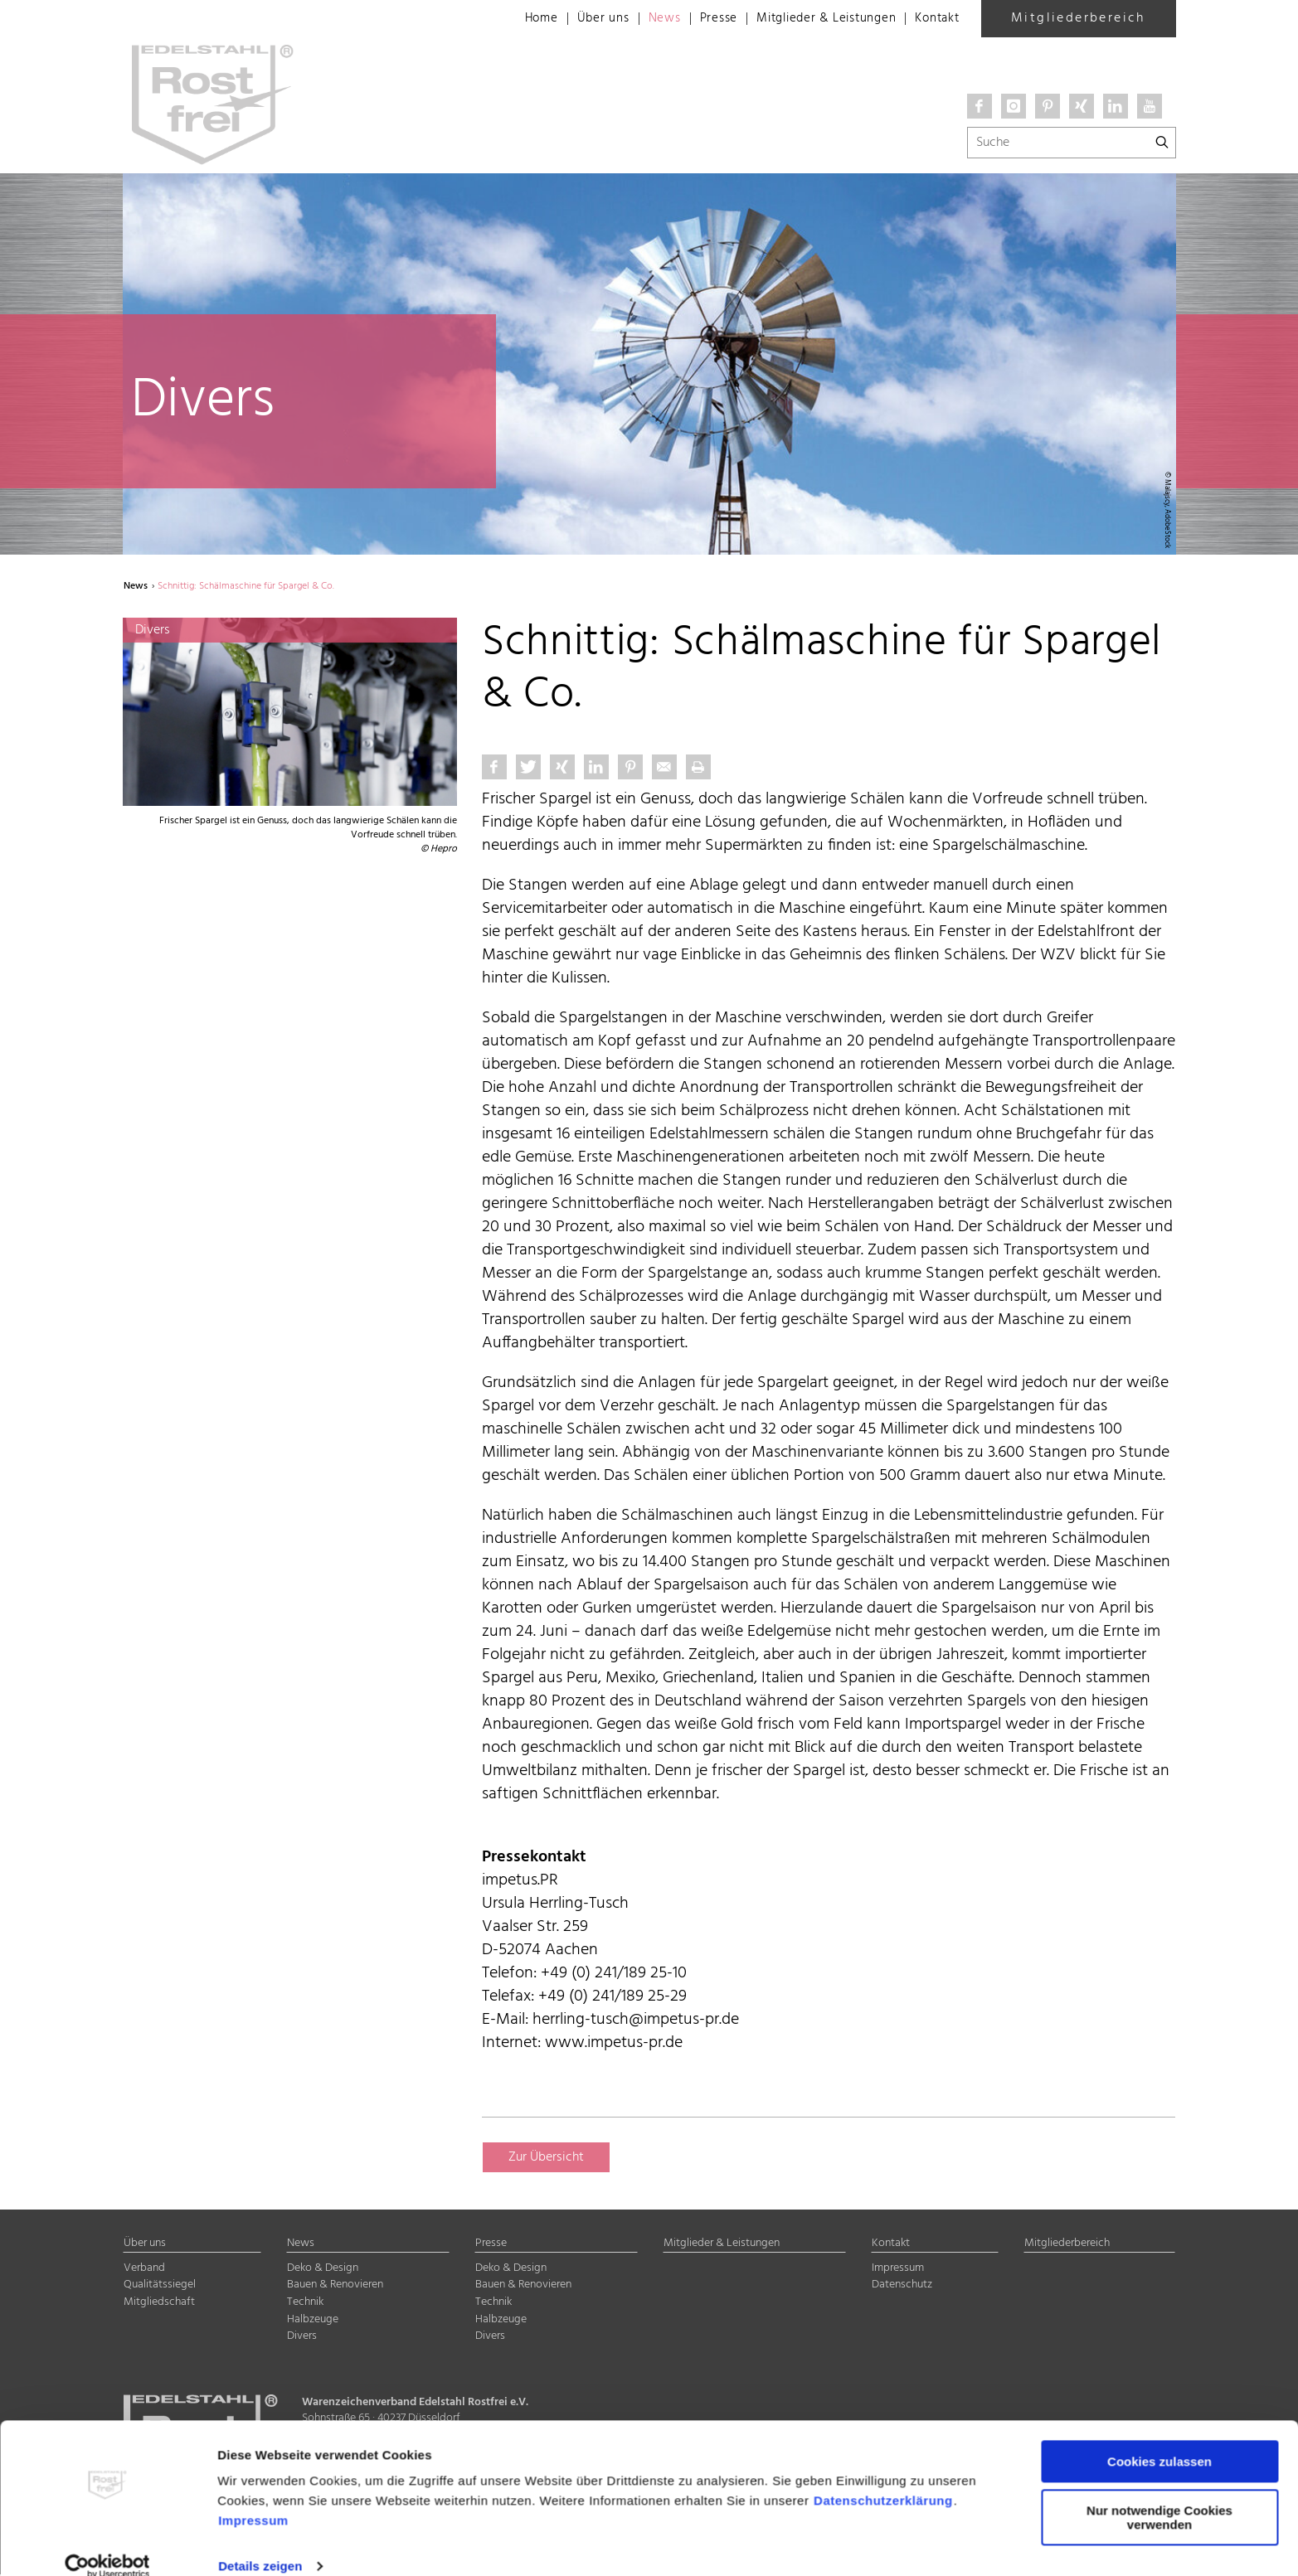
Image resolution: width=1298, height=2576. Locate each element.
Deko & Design (322, 2269)
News (643, 19)
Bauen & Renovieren (335, 2286)
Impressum (253, 2498)
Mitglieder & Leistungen (815, 19)
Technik (305, 2303)
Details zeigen (260, 2543)
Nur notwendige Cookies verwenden (1159, 2494)
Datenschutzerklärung (883, 2478)
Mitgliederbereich (1078, 18)
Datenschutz (902, 2286)
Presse (701, 19)
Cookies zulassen (1159, 2439)
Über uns (580, 19)
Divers (302, 2337)
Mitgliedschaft (159, 2303)
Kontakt (935, 19)
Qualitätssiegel (160, 2286)
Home (516, 19)
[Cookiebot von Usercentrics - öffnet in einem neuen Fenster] (107, 2543)
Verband (144, 2269)
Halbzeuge (312, 2320)
